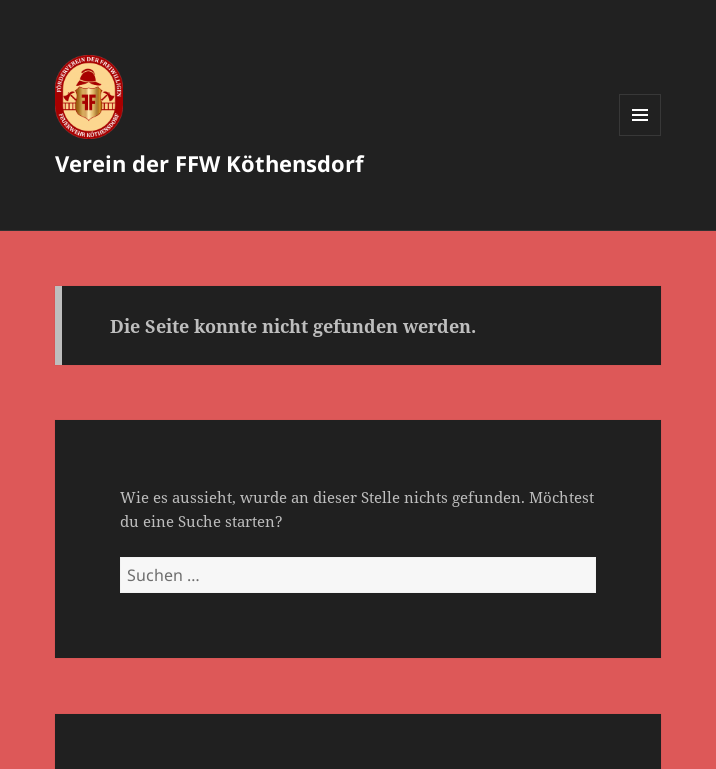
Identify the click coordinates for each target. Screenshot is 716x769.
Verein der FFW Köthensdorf (209, 163)
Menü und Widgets (640, 135)
